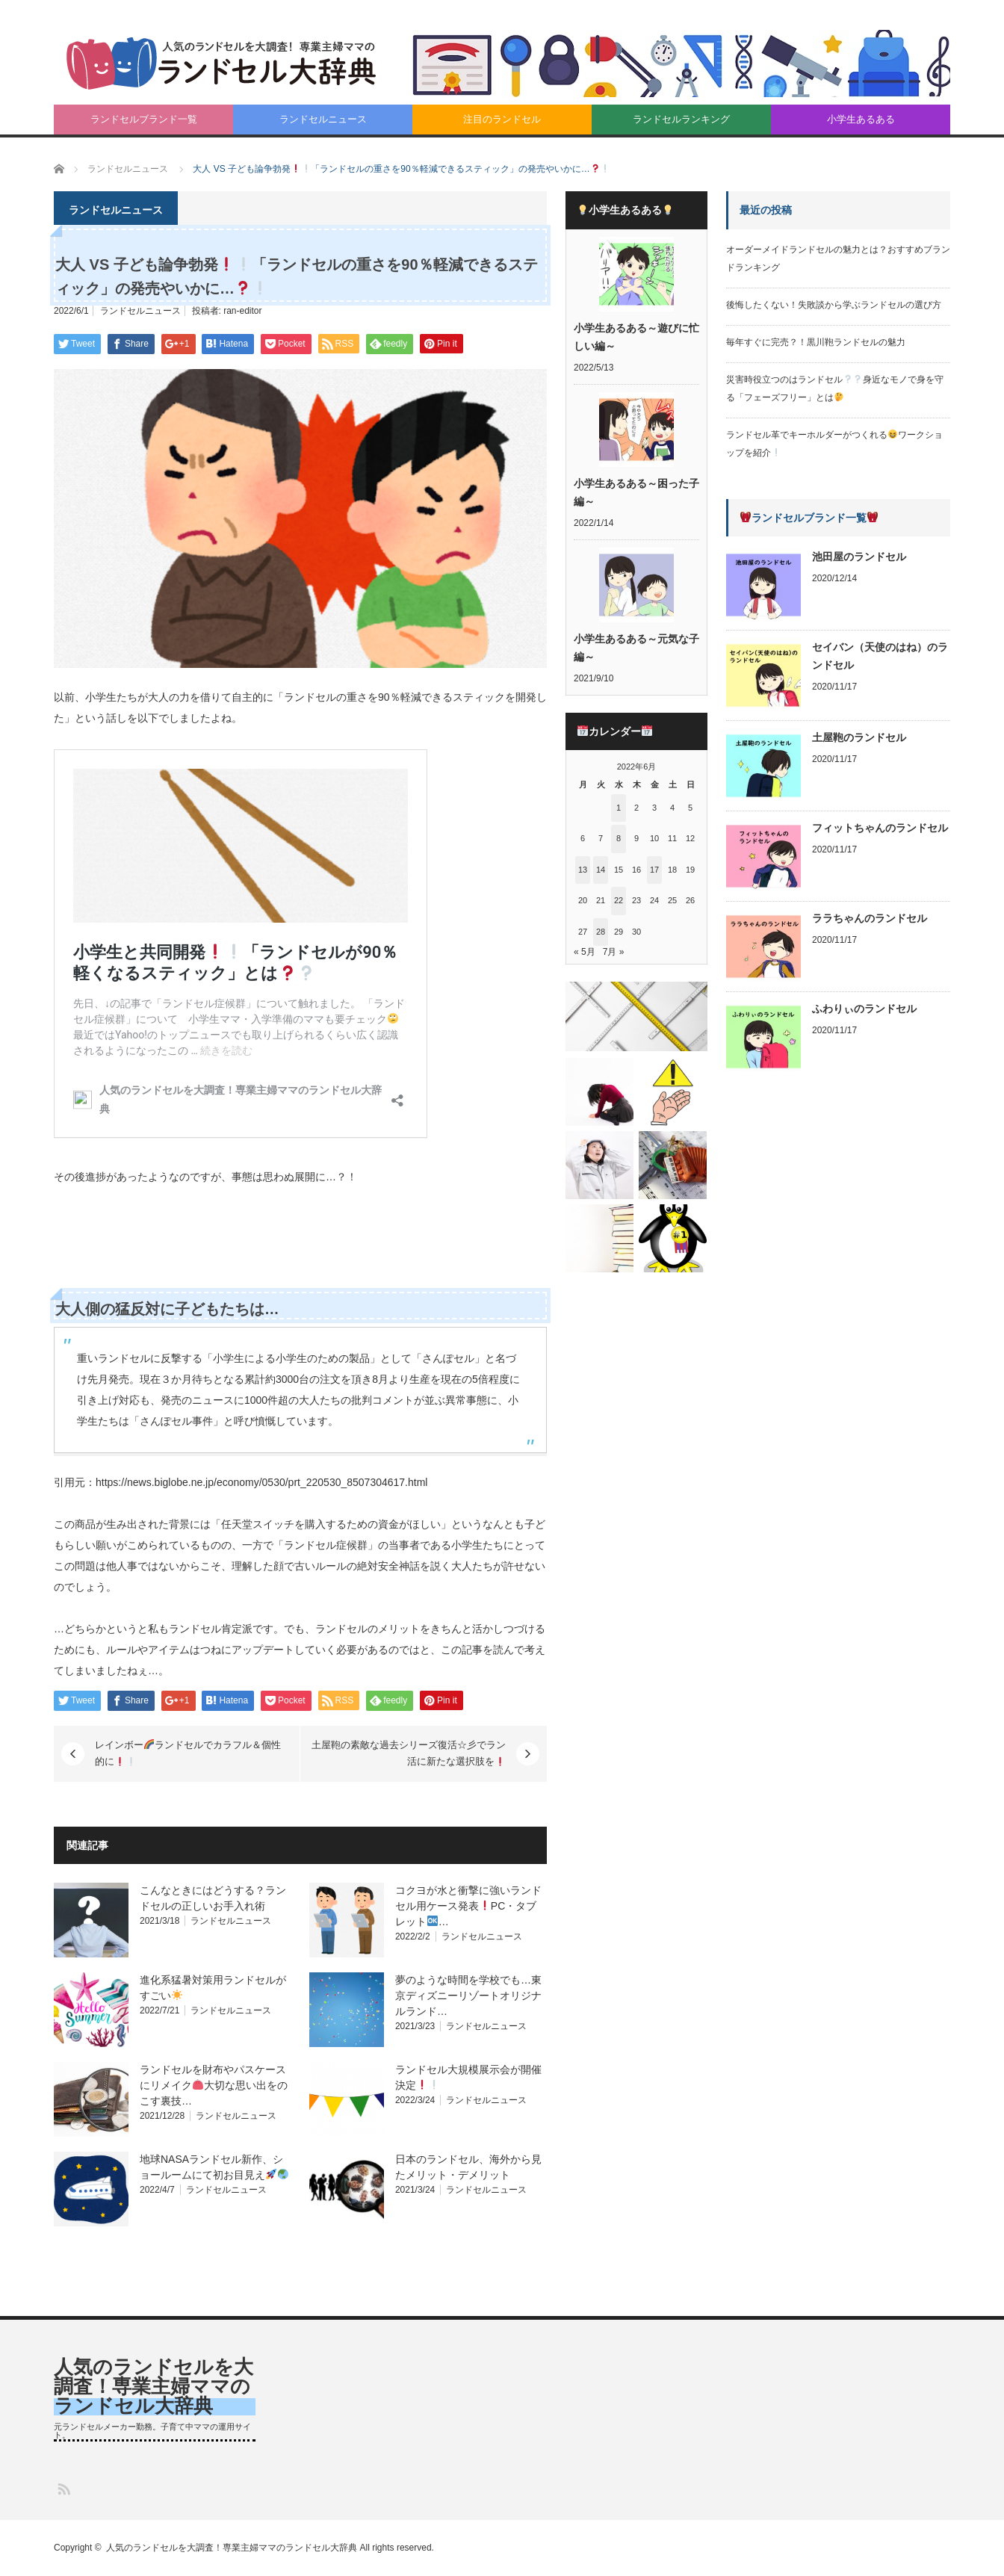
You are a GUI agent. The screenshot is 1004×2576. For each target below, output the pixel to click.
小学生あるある (861, 119)
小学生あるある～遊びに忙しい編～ (636, 337)
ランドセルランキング (681, 119)
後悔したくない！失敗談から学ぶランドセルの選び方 (833, 305)
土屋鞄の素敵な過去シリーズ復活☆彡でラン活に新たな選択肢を (409, 1753)
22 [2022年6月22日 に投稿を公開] (618, 900)
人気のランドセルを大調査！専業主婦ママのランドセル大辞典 (153, 2386)
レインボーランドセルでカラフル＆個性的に (188, 1753)
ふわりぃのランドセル (864, 1009)
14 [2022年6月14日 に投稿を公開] (600, 869)
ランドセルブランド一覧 (143, 119)
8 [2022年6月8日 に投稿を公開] (618, 838)
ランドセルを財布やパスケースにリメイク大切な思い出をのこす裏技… (214, 2085)
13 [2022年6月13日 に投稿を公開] (582, 869)
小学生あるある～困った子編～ (636, 492)
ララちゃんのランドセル (869, 918)
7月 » (614, 952)
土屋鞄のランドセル (859, 737)
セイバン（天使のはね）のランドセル (880, 656)
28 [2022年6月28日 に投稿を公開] (600, 931)
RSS (63, 2488)
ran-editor (242, 311)
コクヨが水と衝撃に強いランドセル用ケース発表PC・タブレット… (468, 1906)
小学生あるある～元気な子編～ (636, 648)
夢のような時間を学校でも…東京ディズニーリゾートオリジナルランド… (468, 1995)
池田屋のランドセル (859, 557)
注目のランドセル (502, 119)
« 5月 (584, 952)
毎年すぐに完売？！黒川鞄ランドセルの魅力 (815, 342)
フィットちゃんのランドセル (880, 828)
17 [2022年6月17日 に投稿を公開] (654, 869)
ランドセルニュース (323, 119)
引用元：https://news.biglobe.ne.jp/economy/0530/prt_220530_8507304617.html (240, 1482)
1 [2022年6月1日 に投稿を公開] (618, 807)
